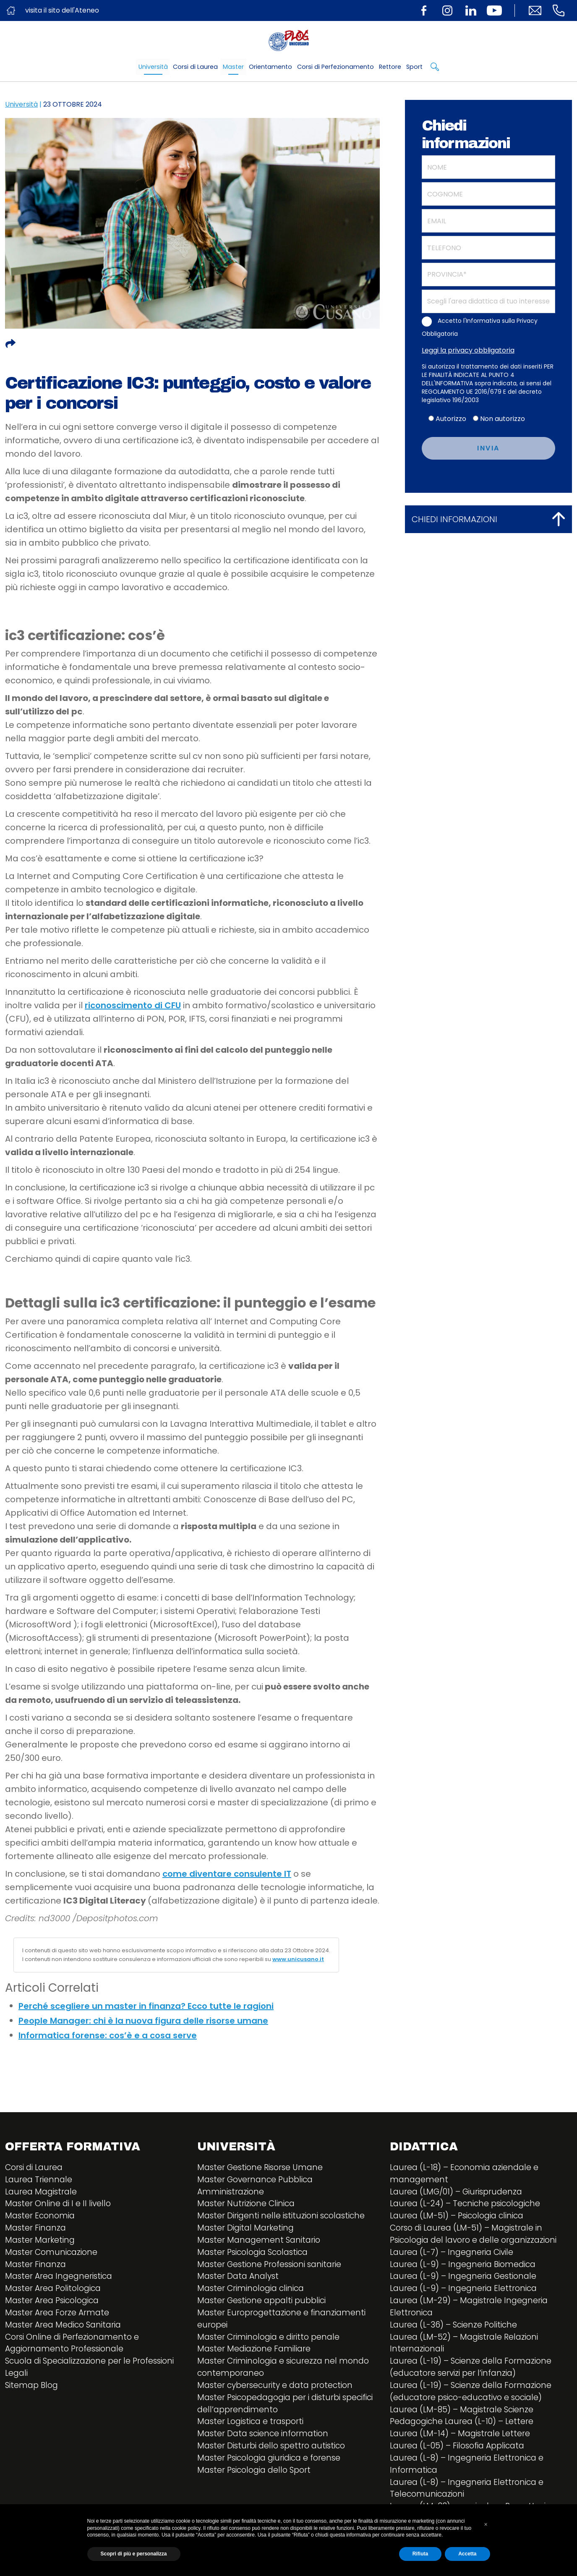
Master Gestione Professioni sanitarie (273, 2269)
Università (153, 67)
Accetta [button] (467, 2554)
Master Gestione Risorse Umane (262, 2168)
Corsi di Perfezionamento (335, 67)
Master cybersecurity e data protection (278, 2395)
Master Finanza (36, 2231)
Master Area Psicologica (54, 2306)
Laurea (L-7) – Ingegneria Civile (454, 2256)
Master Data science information (265, 2445)
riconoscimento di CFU (133, 1005)
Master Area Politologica (55, 2294)
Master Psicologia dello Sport (257, 2483)
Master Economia (41, 2218)
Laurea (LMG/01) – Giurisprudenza (459, 2193)
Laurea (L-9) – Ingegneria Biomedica (466, 2269)
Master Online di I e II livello (59, 2206)
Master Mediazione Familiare (256, 2357)
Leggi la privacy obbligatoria (468, 350)
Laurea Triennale (39, 2180)
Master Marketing (41, 2243)
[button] (486, 2524)
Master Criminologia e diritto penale (271, 2344)
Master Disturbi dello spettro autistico (274, 2458)
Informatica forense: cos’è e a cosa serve (107, 2035)
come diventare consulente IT (226, 1874)
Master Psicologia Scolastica (256, 2256)
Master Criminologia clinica (253, 2294)
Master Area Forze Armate (58, 2319)
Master (233, 67)
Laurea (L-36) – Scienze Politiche (456, 2332)
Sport (414, 67)
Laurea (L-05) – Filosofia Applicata (461, 2458)
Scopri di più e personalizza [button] (134, 2554)
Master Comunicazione (53, 2256)
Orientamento (270, 67)
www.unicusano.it (298, 1959)
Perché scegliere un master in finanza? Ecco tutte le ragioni (146, 2006)
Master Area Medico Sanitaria (66, 2332)
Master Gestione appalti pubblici (265, 2306)
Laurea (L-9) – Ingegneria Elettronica (466, 2294)
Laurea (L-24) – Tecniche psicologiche (469, 2206)
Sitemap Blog (33, 2395)
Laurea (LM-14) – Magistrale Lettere (462, 2445)
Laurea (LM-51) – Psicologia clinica (460, 2218)
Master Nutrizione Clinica (248, 2206)
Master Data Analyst (239, 2281)
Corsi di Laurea (195, 67)
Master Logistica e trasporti (253, 2432)
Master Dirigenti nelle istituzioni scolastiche (285, 2218)
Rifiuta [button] (420, 2554)
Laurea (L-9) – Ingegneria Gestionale (466, 2281)
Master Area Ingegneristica (61, 2281)
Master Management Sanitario (261, 2243)
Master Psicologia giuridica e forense (273, 2470)
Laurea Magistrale (42, 2193)
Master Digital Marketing (247, 2231)
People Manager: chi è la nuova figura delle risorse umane (143, 2021)
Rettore (390, 67)
